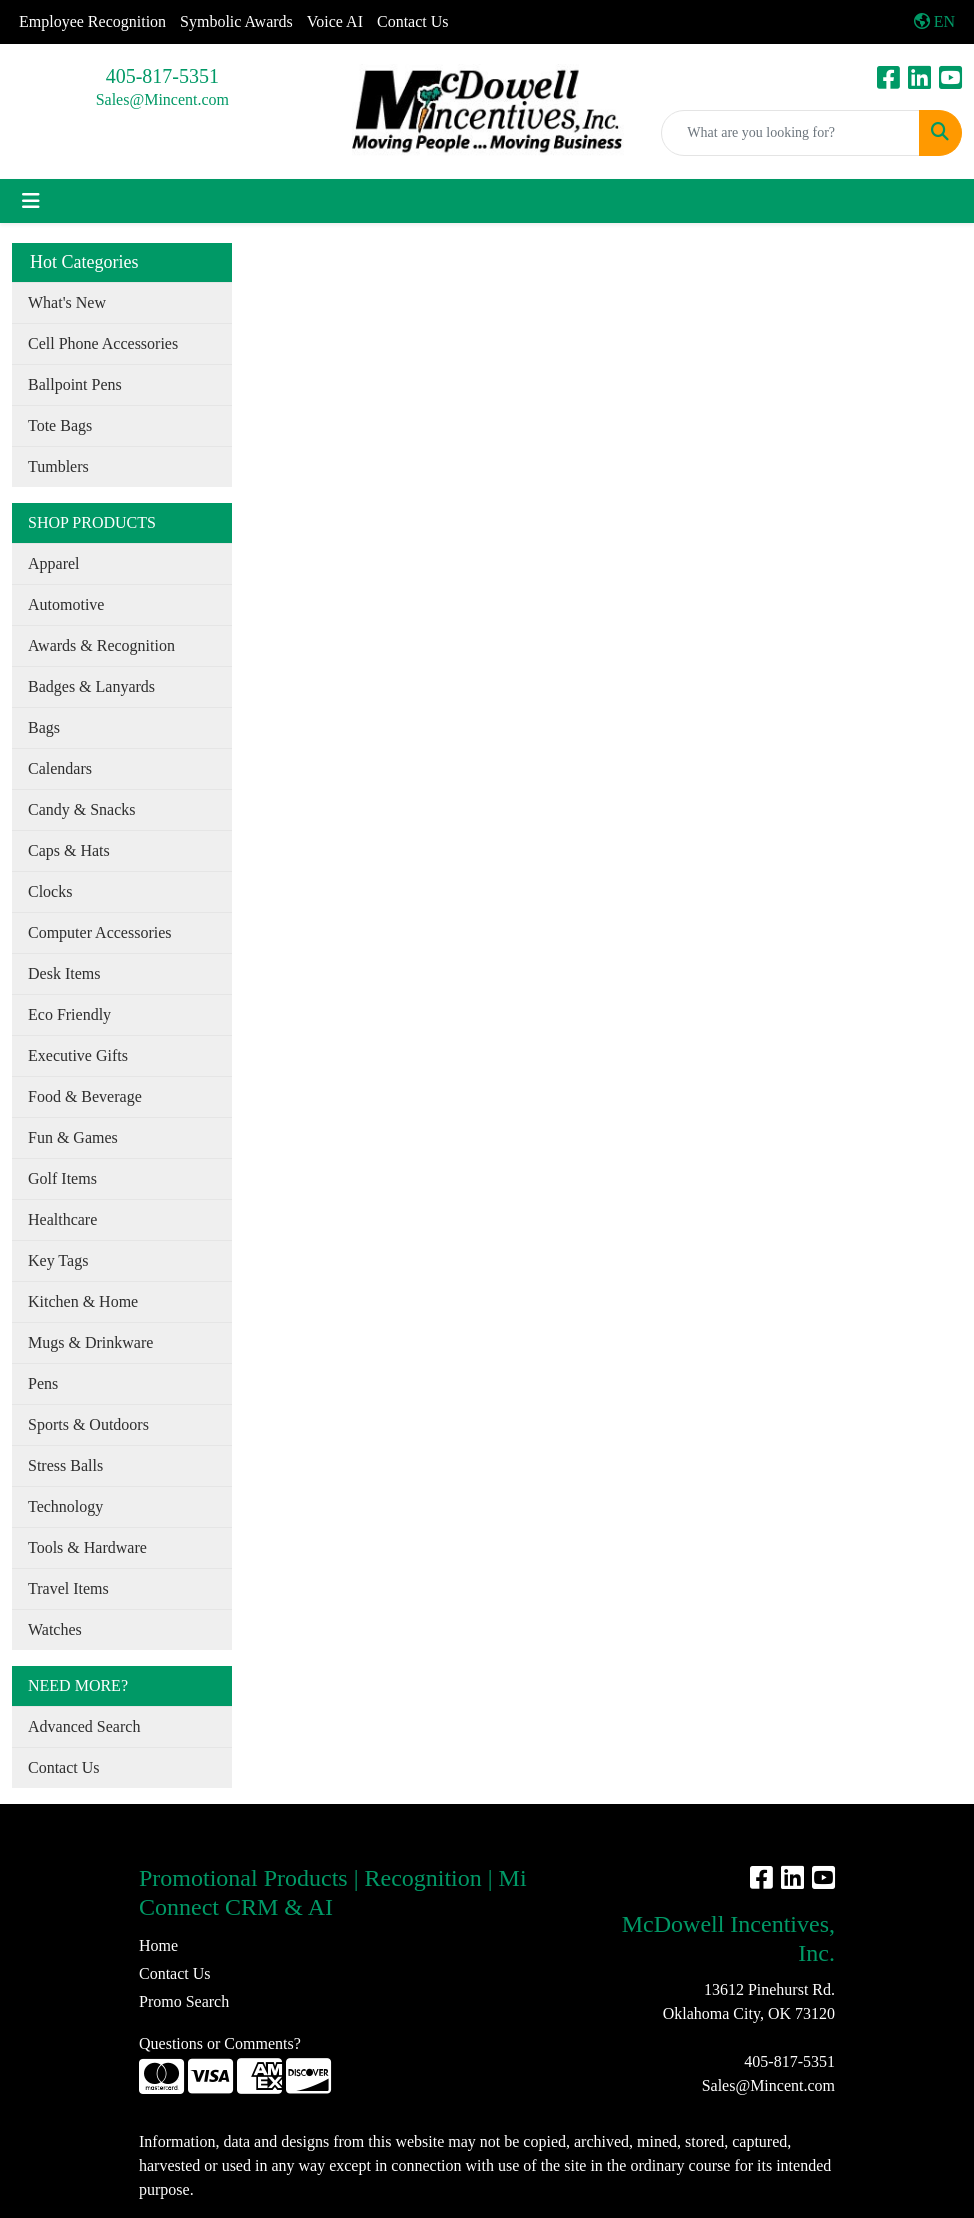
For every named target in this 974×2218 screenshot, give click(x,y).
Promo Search (184, 2001)
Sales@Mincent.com (162, 99)
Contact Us (413, 21)
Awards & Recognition (101, 645)
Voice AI (335, 21)
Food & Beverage (85, 1096)
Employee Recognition (92, 21)
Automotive (66, 604)
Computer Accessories (100, 932)
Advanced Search (84, 1726)
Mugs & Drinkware (90, 1342)
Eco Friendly (69, 1014)
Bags (44, 727)
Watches (55, 1629)
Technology (65, 1506)
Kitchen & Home (83, 1301)
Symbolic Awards (236, 21)
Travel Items (68, 1588)
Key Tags (58, 1260)
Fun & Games (73, 1137)
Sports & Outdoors (88, 1424)
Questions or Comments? (220, 2043)
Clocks (50, 891)
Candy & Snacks (82, 809)
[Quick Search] (790, 133)
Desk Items (64, 973)
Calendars (60, 768)
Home (158, 1945)
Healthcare (62, 1219)
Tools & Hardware (87, 1547)
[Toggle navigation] (31, 201)
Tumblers (58, 466)
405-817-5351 (162, 76)
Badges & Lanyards (91, 686)
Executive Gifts (78, 1055)
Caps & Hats (69, 850)
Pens (43, 1383)
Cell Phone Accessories (103, 343)
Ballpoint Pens (75, 384)
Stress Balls (65, 1465)
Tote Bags (60, 425)
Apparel (54, 563)
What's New (67, 302)
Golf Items (62, 1178)
